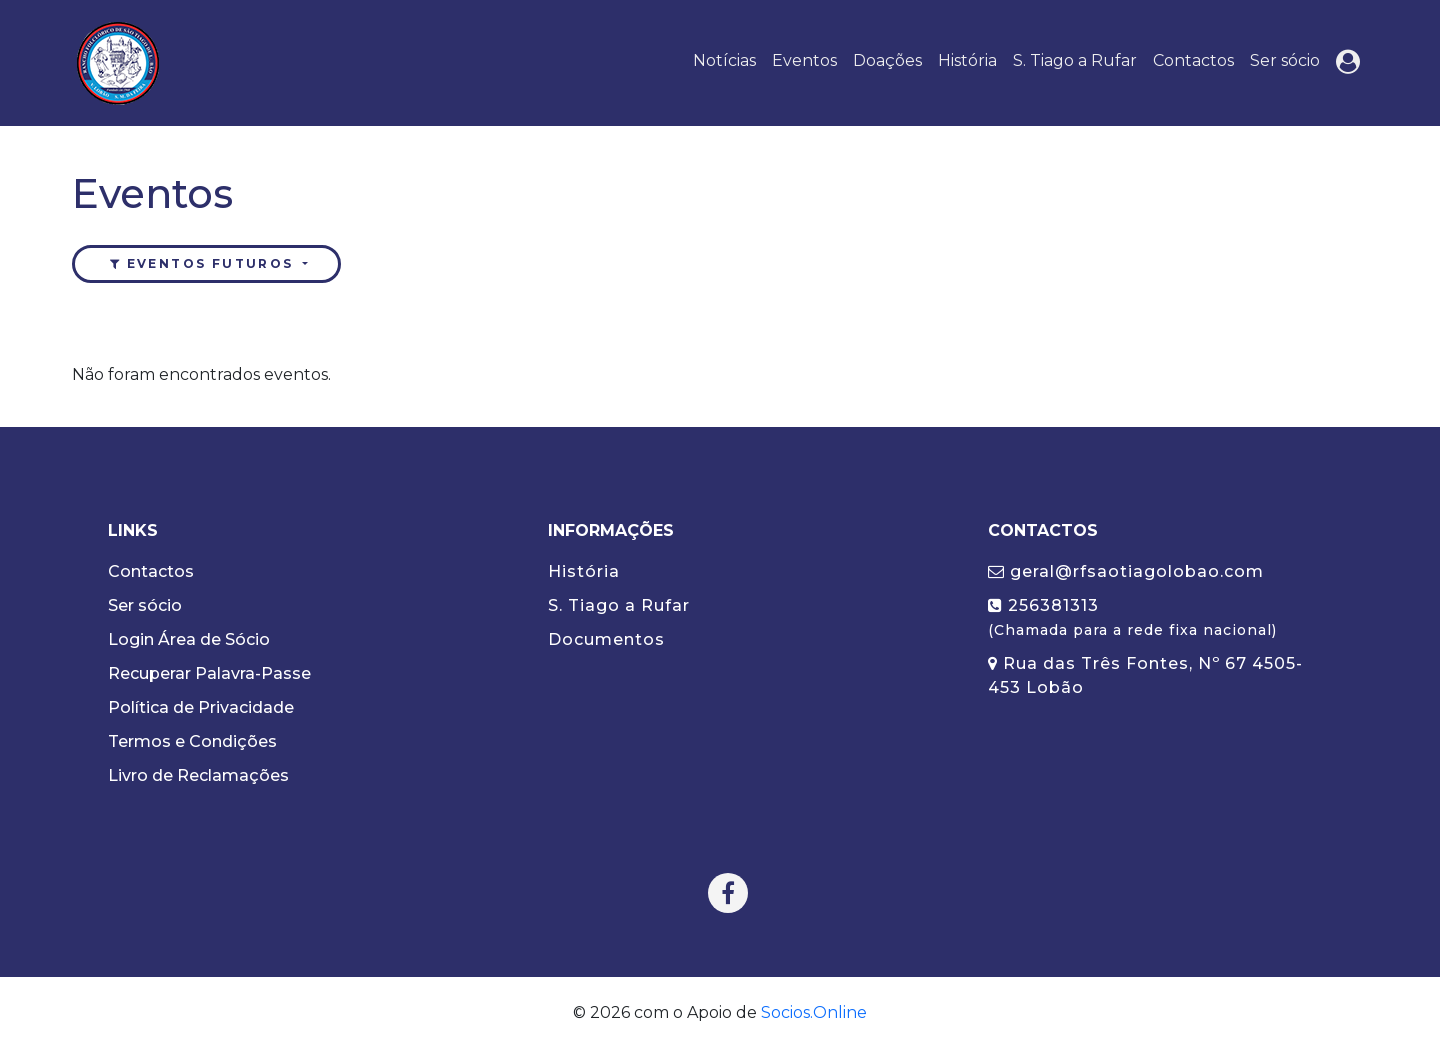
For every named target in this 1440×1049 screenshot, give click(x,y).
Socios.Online (814, 1012)
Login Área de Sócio (189, 639)
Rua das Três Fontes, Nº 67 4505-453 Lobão (1145, 675)
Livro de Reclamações (198, 775)
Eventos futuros (203, 263)
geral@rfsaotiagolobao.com (1126, 571)
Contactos (1193, 60)
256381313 (1132, 617)
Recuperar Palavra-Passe (209, 673)
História (967, 60)
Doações (887, 60)
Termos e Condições (192, 741)
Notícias (724, 60)
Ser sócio (1285, 60)
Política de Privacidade (201, 707)
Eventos (804, 60)
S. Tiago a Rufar (1075, 60)
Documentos (606, 639)
